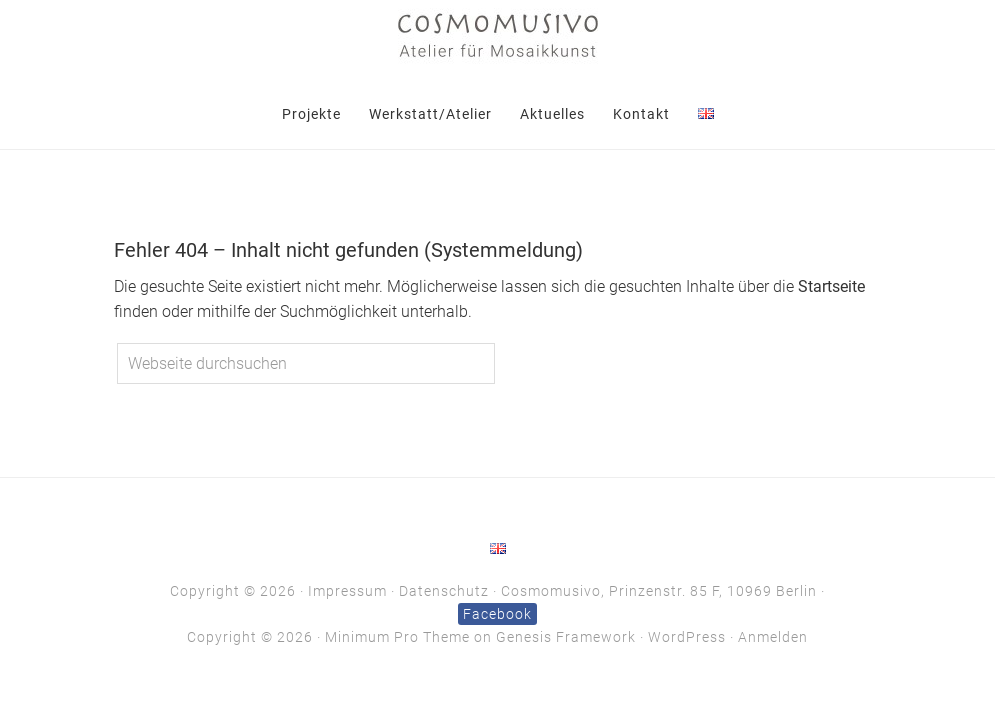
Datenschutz (444, 591)
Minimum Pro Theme (397, 637)
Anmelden (773, 637)
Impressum (347, 591)
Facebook (497, 614)
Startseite (831, 287)
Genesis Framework (566, 637)
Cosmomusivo (498, 35)
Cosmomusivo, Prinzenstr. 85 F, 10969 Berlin (659, 591)
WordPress (687, 637)
